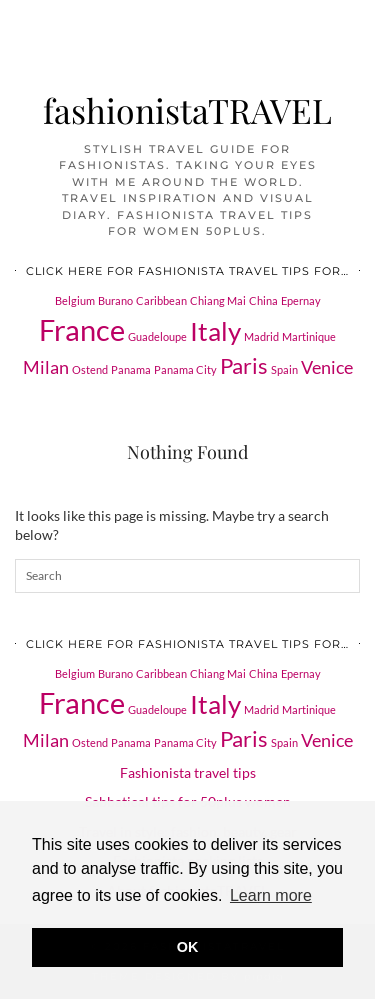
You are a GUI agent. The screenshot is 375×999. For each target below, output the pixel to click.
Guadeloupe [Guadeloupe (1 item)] (157, 336)
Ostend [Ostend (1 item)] (90, 369)
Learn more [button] (271, 895)
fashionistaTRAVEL (187, 109)
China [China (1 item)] (263, 300)
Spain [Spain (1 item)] (284, 369)
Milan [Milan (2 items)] (46, 367)
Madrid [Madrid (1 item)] (261, 336)
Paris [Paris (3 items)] (244, 365)
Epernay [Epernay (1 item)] (301, 300)
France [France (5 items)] (82, 329)
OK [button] (188, 947)
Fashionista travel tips (188, 772)
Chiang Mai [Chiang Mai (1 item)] (218, 300)
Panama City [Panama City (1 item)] (185, 369)
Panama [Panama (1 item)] (131, 369)
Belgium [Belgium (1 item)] (75, 300)
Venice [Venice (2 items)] (327, 367)
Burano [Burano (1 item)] (115, 300)
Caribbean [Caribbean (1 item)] (161, 300)
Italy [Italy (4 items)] (215, 331)
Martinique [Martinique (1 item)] (309, 336)
